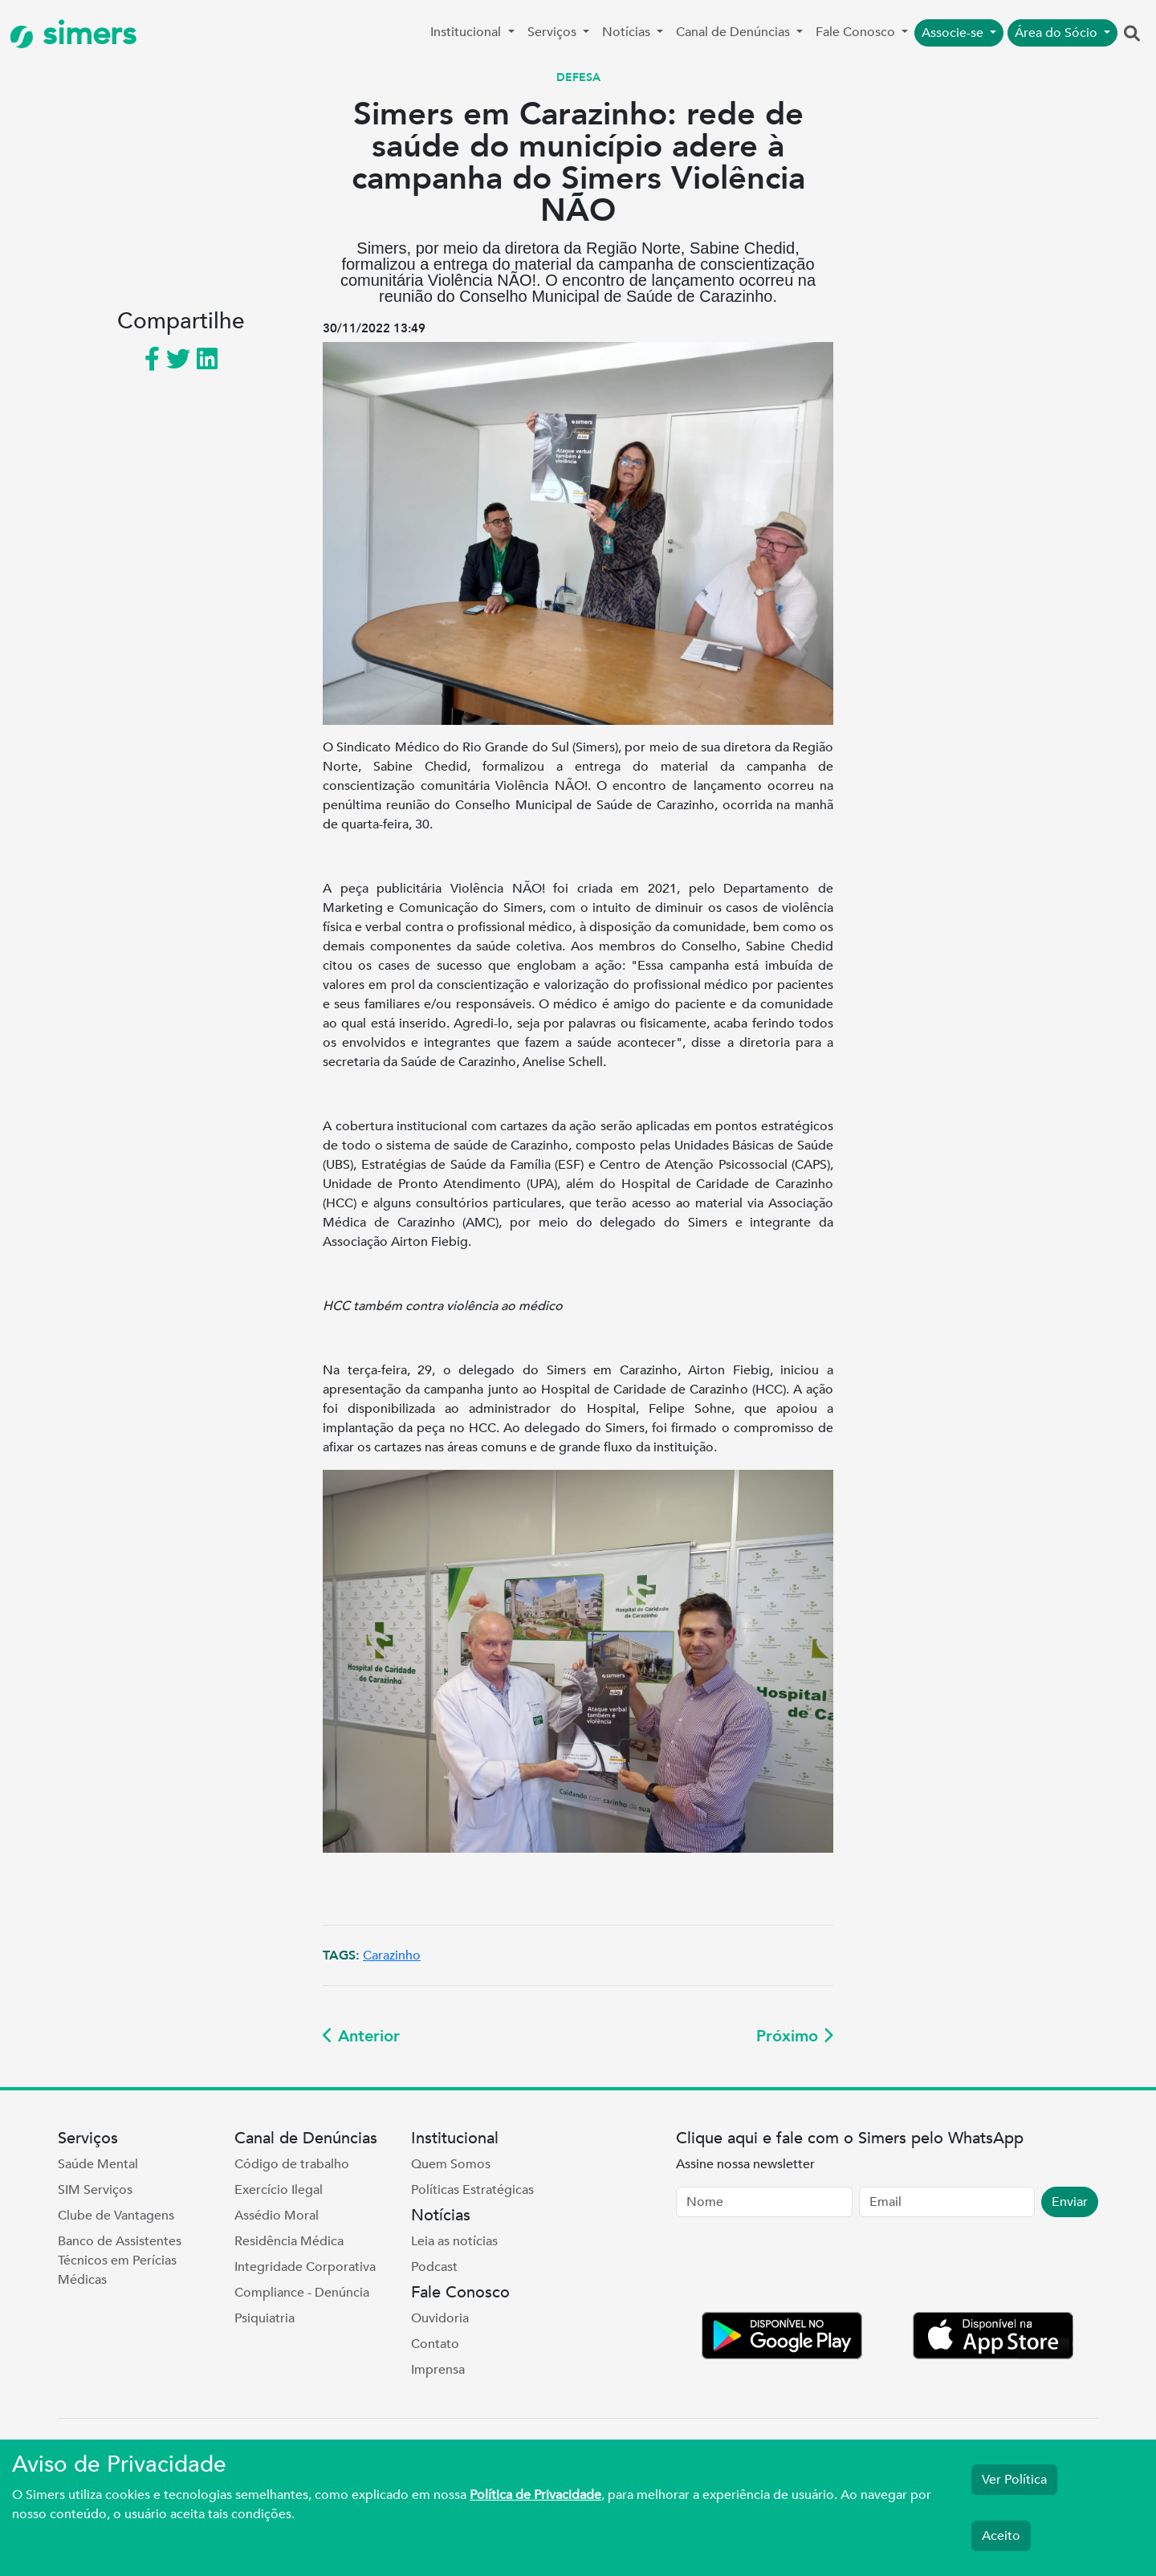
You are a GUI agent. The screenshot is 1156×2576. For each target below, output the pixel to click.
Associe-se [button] (954, 33)
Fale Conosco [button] (857, 32)
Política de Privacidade (535, 2495)
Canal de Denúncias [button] (734, 32)
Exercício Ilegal (278, 2190)
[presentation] (798, 2267)
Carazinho (392, 1955)
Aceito (1001, 2536)
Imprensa (438, 2370)
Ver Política (1014, 2480)
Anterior (361, 2036)
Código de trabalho (291, 2164)
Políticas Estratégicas (472, 2190)
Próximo (794, 2036)
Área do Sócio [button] (1058, 33)
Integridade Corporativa (305, 2267)
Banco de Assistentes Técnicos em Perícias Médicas (119, 2260)
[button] (1131, 34)
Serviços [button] (553, 32)
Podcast (434, 2267)
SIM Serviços (95, 2190)
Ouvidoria (440, 2318)
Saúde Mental (98, 2164)
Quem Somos (450, 2164)
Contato (435, 2344)
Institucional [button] (467, 32)
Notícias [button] (627, 32)
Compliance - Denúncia (301, 2292)
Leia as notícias (454, 2241)
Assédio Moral (276, 2215)
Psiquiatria (264, 2318)
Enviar (1070, 2202)
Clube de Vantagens (116, 2215)
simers (73, 34)
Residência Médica (289, 2241)
